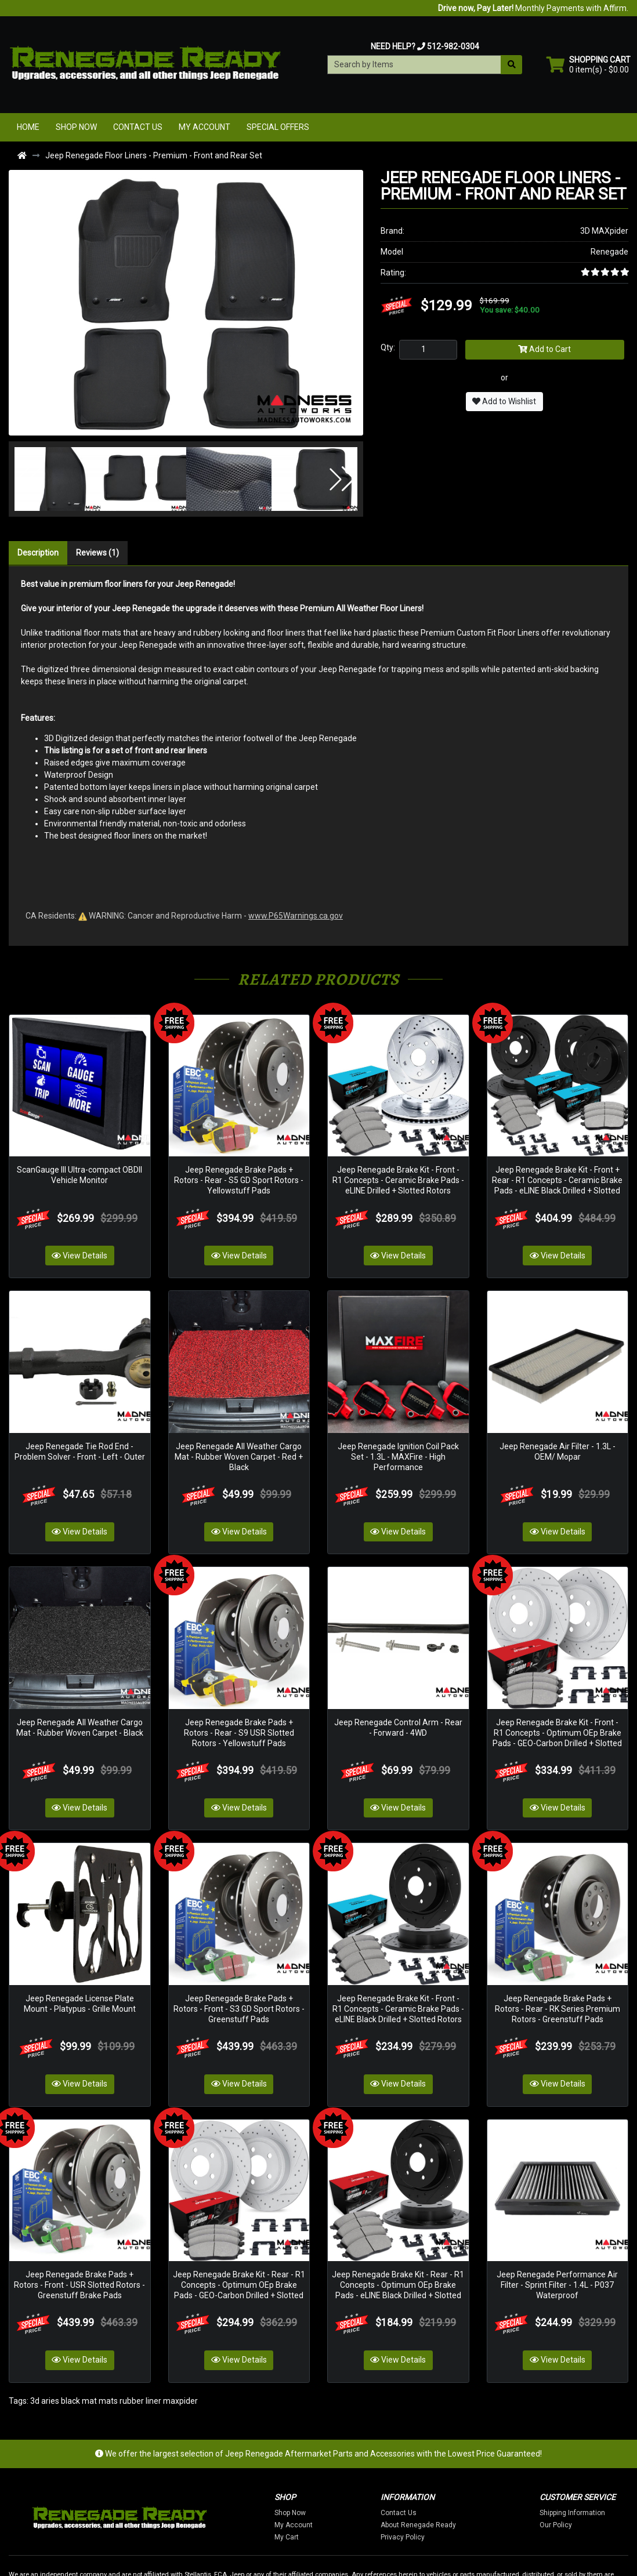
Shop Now (76, 127)
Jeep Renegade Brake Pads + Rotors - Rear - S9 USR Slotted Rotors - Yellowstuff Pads (239, 1681)
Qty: (388, 347)
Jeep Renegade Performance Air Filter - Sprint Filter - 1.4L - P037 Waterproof (557, 2199)
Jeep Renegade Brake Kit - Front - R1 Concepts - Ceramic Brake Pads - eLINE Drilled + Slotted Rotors (398, 1163)
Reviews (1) (97, 552)
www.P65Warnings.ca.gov (295, 915)
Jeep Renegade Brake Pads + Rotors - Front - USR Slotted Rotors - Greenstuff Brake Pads (79, 2199)
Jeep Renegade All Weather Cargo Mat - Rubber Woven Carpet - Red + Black (239, 1422)
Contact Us (137, 127)
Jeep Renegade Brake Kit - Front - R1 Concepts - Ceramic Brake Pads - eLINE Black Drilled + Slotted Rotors (398, 1940)
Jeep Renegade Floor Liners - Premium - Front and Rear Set (153, 155)
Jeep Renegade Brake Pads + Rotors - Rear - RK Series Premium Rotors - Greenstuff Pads (557, 1940)
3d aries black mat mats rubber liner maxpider (114, 2314)
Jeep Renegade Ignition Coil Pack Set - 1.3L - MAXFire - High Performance (398, 1422)
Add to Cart (544, 349)
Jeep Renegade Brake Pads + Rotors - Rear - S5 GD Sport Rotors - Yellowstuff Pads (238, 1163)
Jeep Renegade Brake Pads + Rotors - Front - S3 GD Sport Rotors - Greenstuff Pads (239, 1940)
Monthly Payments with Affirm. (533, 8)
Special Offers (278, 127)
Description (38, 552)
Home (28, 127)
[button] (29, 479)
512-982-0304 (453, 46)
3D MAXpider (604, 230)
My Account (204, 127)
